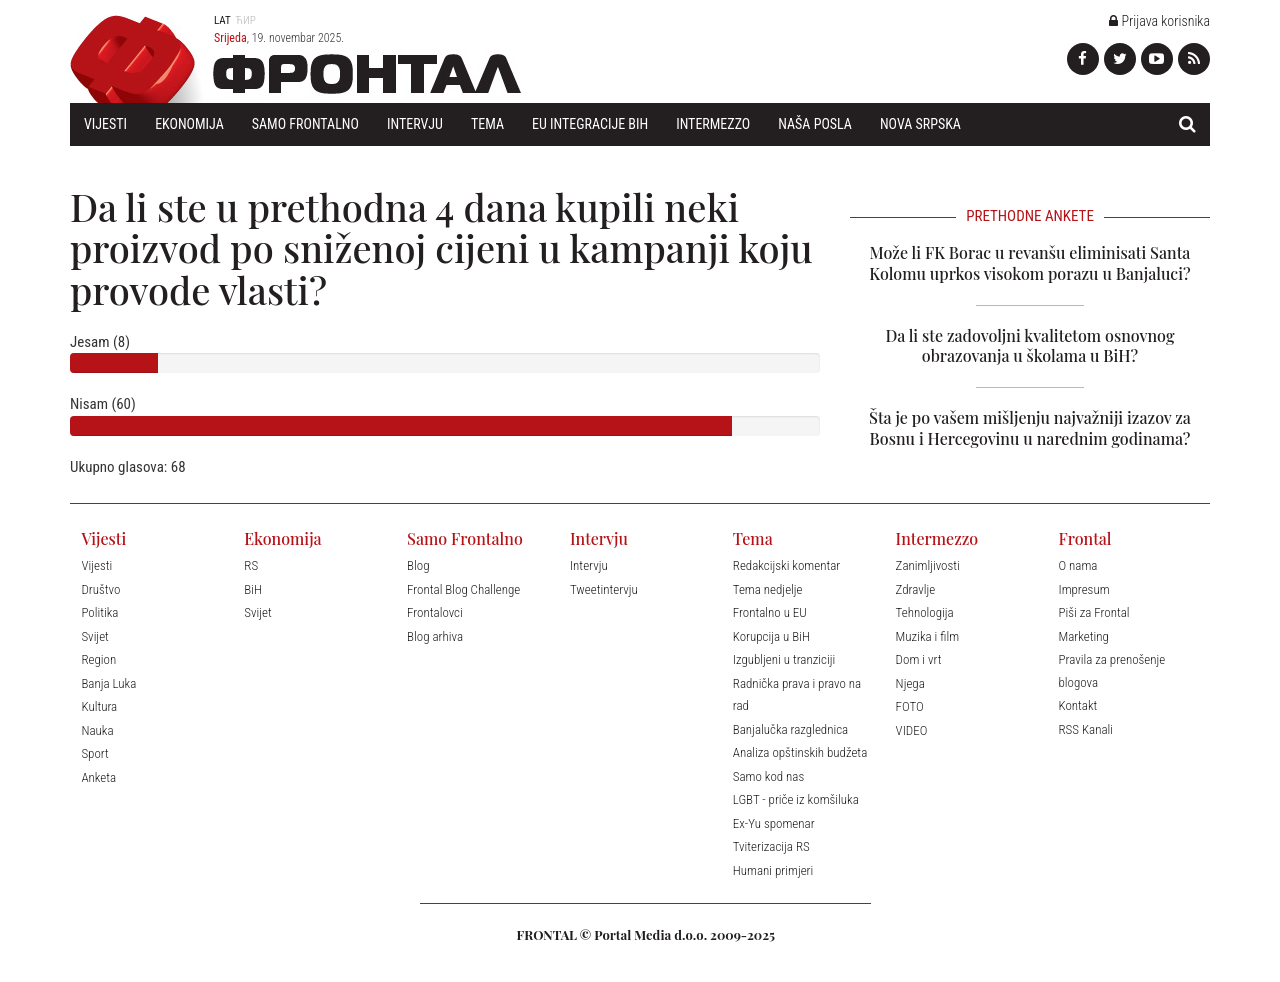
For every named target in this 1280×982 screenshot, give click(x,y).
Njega (910, 683)
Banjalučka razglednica (790, 729)
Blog (418, 565)
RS (251, 565)
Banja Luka (108, 683)
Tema (487, 124)
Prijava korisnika (1159, 21)
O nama (1077, 565)
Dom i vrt (919, 659)
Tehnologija (925, 612)
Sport (94, 753)
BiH (253, 589)
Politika (99, 612)
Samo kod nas (769, 776)
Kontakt (1077, 705)
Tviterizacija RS (771, 846)
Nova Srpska (920, 124)
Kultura (99, 706)
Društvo (100, 589)
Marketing (1083, 636)
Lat (222, 20)
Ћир (245, 20)
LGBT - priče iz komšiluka (796, 799)
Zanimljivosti (928, 565)
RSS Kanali (1085, 729)
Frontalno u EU (770, 612)
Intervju (415, 124)
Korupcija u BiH (771, 636)
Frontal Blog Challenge (463, 589)
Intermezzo (713, 124)
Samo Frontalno (305, 124)
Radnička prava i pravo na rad (797, 695)
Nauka (97, 730)
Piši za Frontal (1093, 612)
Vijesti (105, 124)
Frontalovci (435, 612)
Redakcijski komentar (787, 565)
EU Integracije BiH (590, 124)
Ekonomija (189, 124)
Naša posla (815, 124)
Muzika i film (927, 636)
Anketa (98, 777)
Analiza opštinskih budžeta (800, 752)
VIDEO (912, 730)
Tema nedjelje (768, 589)
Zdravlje (916, 589)
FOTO (910, 706)
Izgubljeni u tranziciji (784, 659)
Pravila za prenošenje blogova (1111, 671)
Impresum (1083, 589)
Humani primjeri (773, 870)
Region (98, 659)
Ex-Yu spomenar (774, 823)
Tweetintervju (604, 589)
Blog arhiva (435, 636)
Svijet (94, 636)
